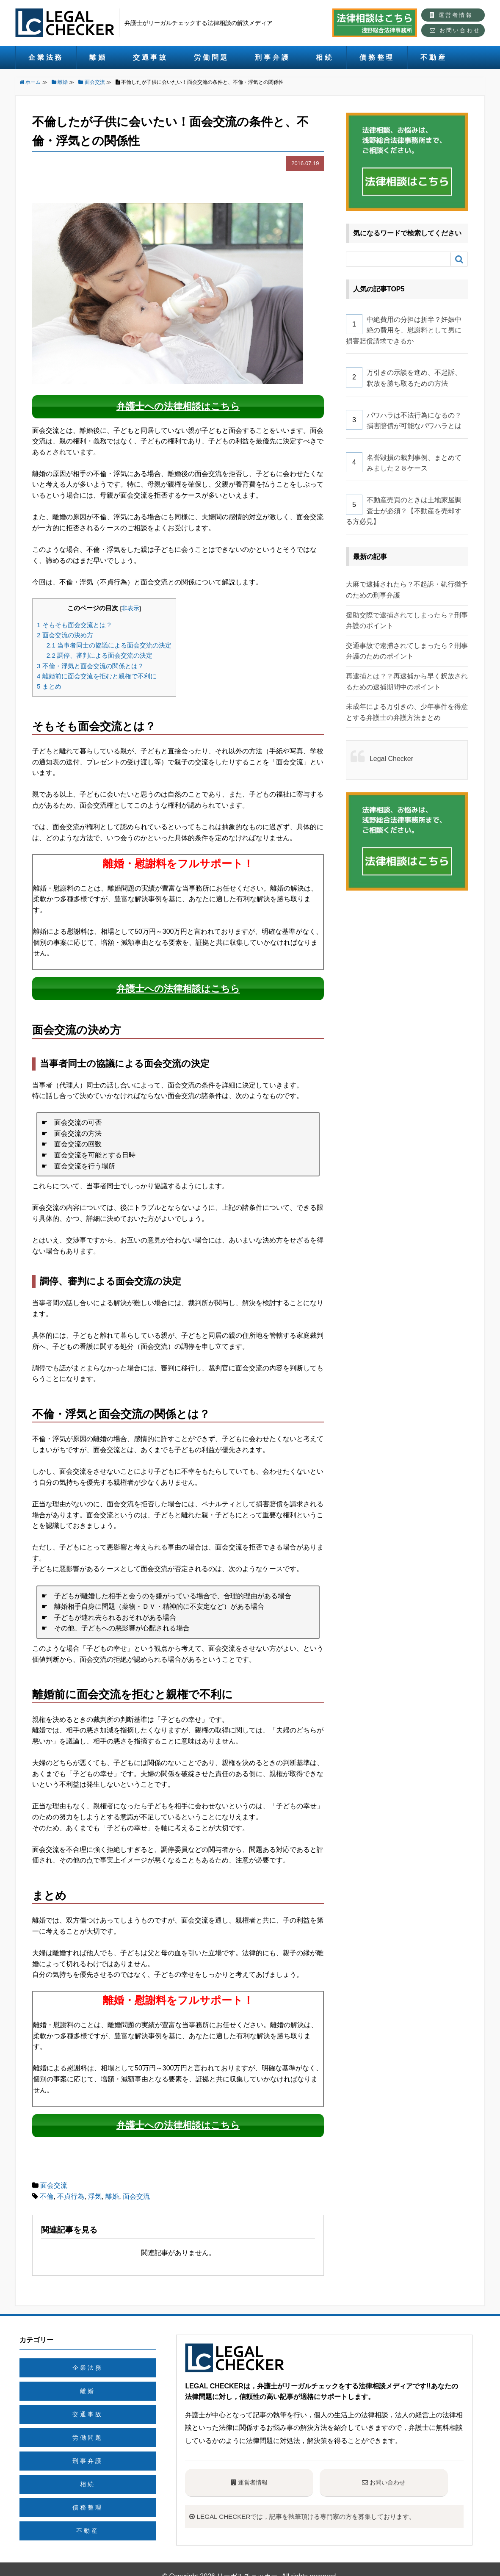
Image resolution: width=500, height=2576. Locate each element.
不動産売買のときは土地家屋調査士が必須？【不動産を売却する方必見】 (403, 510)
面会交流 (53, 2171)
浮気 (95, 2182)
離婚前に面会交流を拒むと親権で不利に (97, 671)
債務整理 (377, 57)
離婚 (98, 57)
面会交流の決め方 (65, 630)
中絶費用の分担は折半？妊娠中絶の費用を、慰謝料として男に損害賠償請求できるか (403, 330)
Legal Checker (391, 758)
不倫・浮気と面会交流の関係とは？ (90, 661)
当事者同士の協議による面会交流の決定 (109, 640)
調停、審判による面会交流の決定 (99, 651)
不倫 (46, 2182)
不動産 (433, 57)
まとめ (49, 681)
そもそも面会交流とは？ (74, 620)
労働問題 (211, 57)
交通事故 (150, 57)
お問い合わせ (455, 30)
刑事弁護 (272, 57)
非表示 (130, 603)
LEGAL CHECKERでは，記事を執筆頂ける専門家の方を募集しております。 (323, 2502)
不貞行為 (70, 2182)
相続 (325, 57)
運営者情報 (451, 15)
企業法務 (46, 57)
